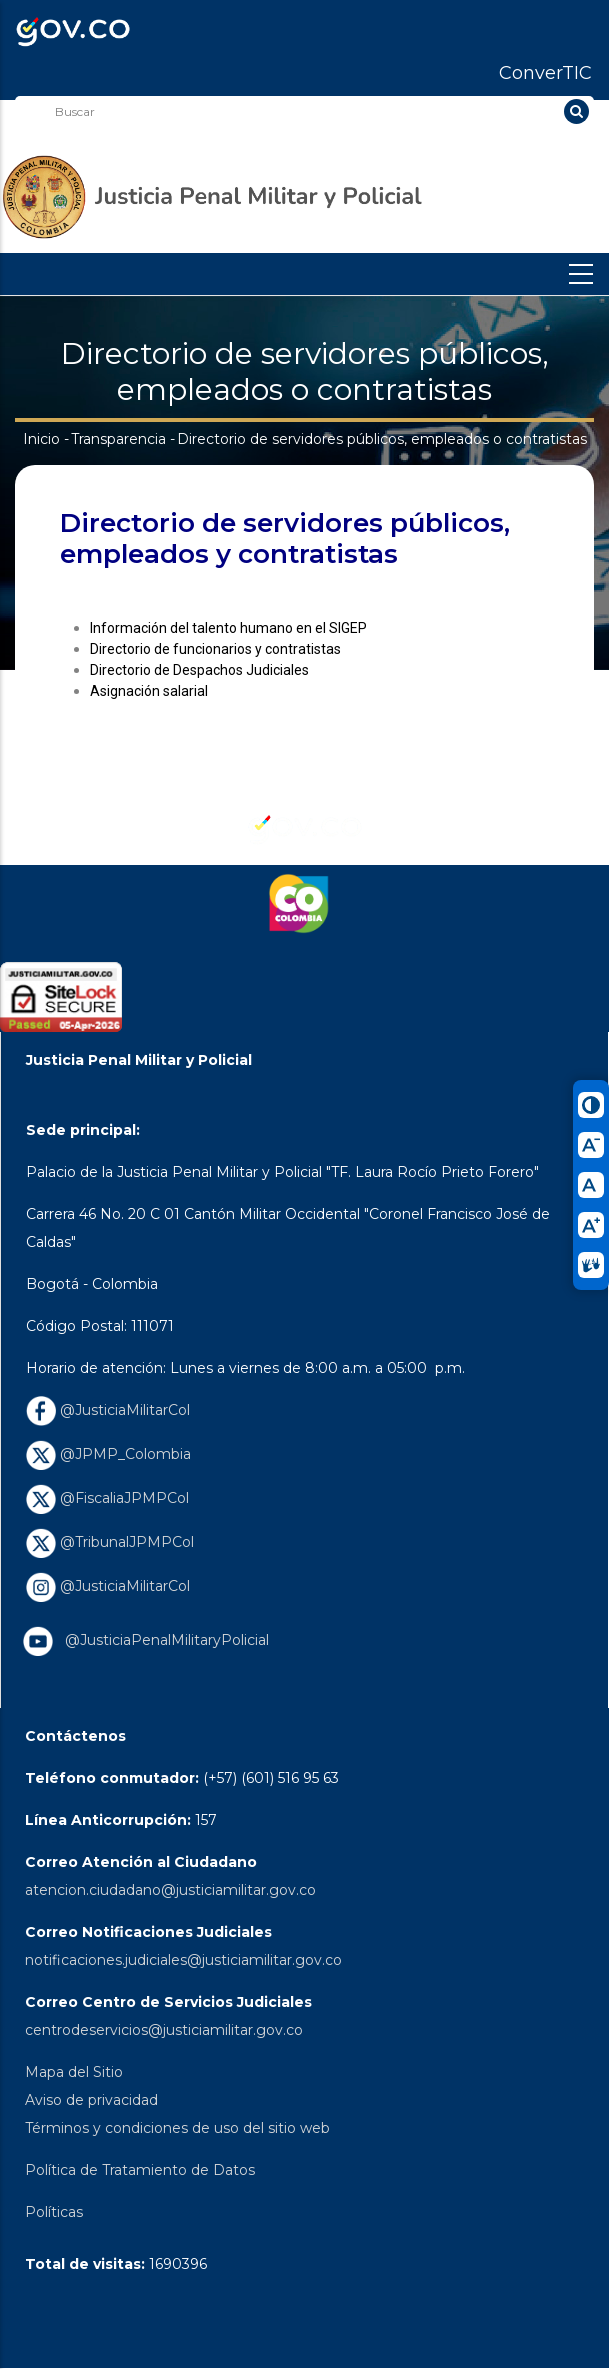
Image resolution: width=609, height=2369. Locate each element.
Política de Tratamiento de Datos (140, 2170)
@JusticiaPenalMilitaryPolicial (163, 1640)
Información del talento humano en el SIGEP (228, 628)
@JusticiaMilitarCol (108, 1410)
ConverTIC (545, 73)
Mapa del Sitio (74, 2072)
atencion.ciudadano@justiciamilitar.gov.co (170, 1890)
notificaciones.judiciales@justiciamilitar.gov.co (183, 1960)
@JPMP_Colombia (108, 1454)
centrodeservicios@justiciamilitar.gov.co (164, 2030)
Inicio (41, 439)
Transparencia (118, 439)
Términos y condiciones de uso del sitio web (177, 2128)
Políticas (54, 2212)
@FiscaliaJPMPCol (107, 1498)
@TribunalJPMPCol (110, 1542)
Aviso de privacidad (91, 2100)
